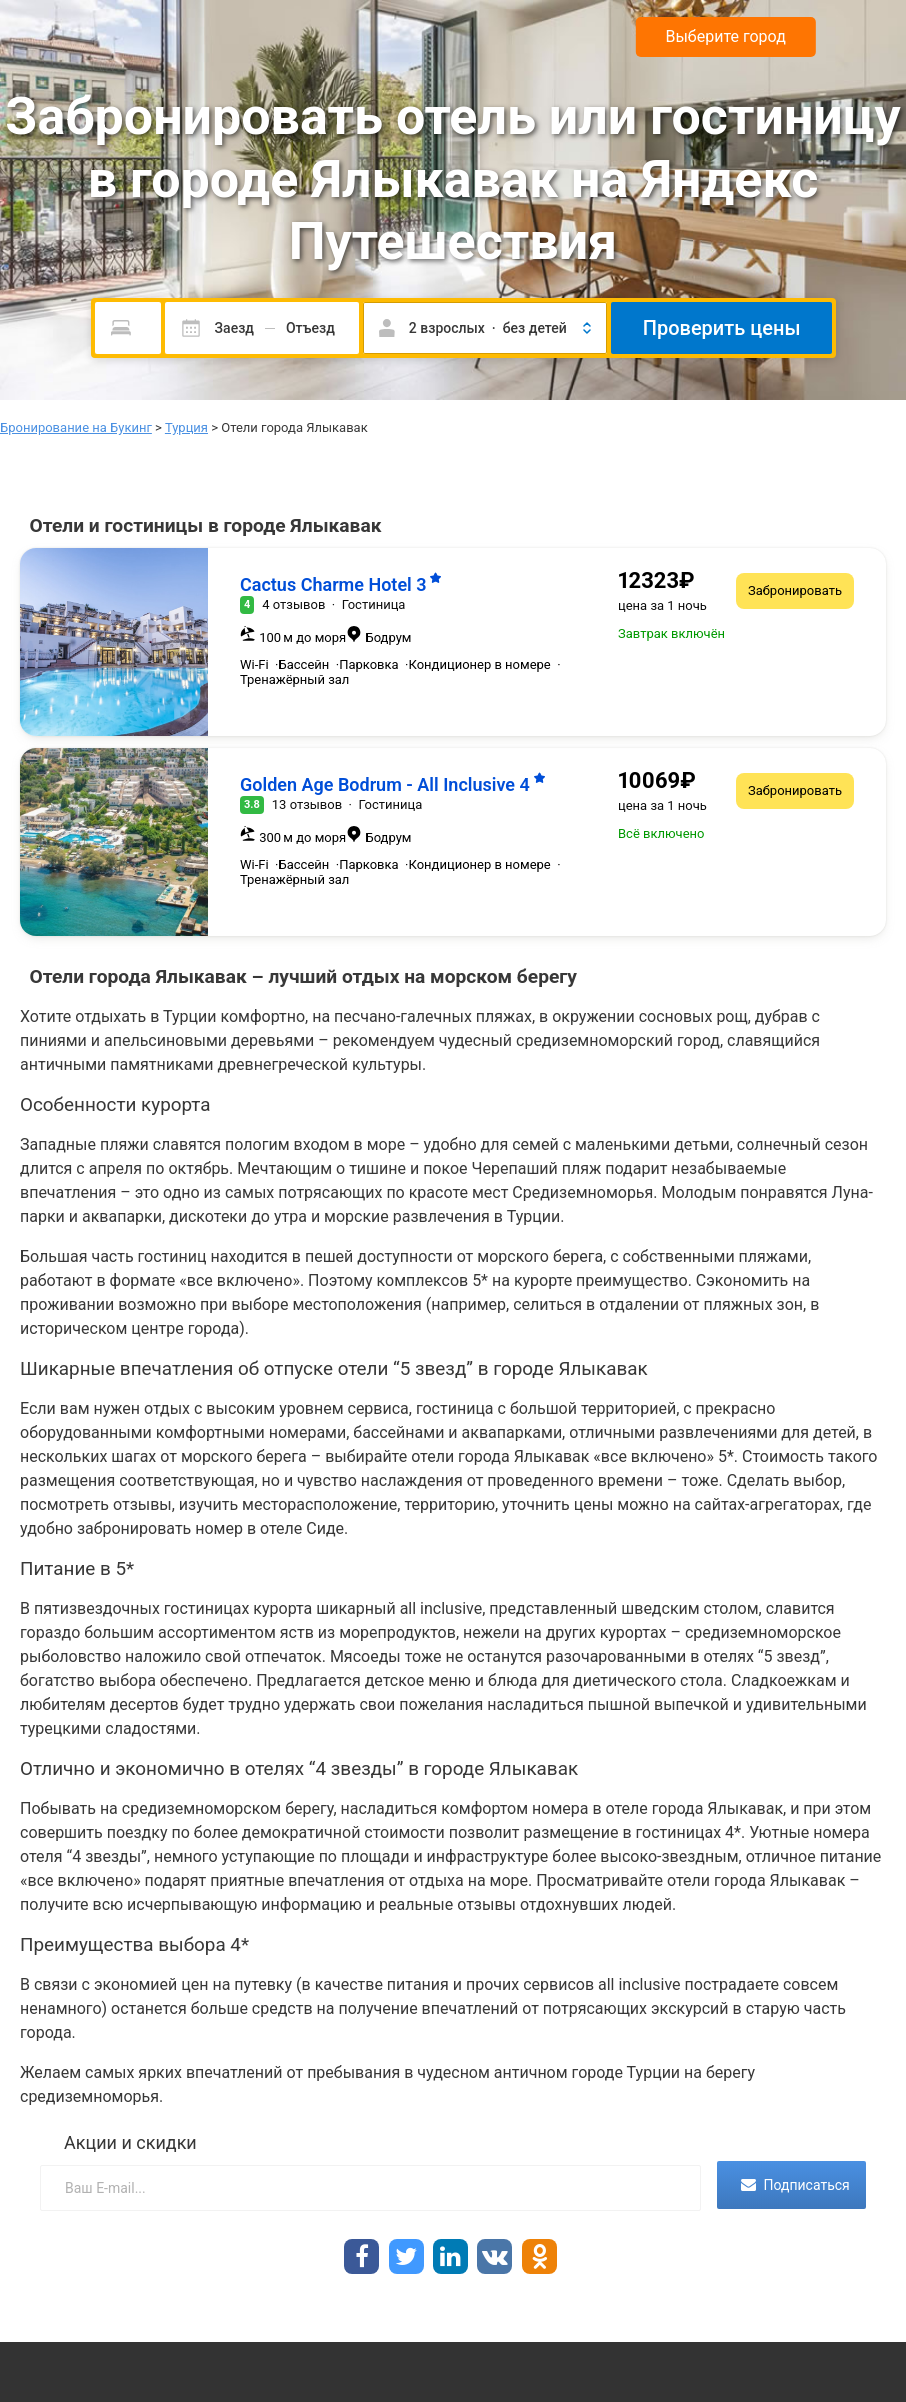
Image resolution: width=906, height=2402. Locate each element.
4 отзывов (293, 604)
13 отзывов (307, 804)
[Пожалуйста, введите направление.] (128, 328)
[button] (485, 328)
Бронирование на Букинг (76, 427)
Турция (186, 427)
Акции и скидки (130, 2142)
